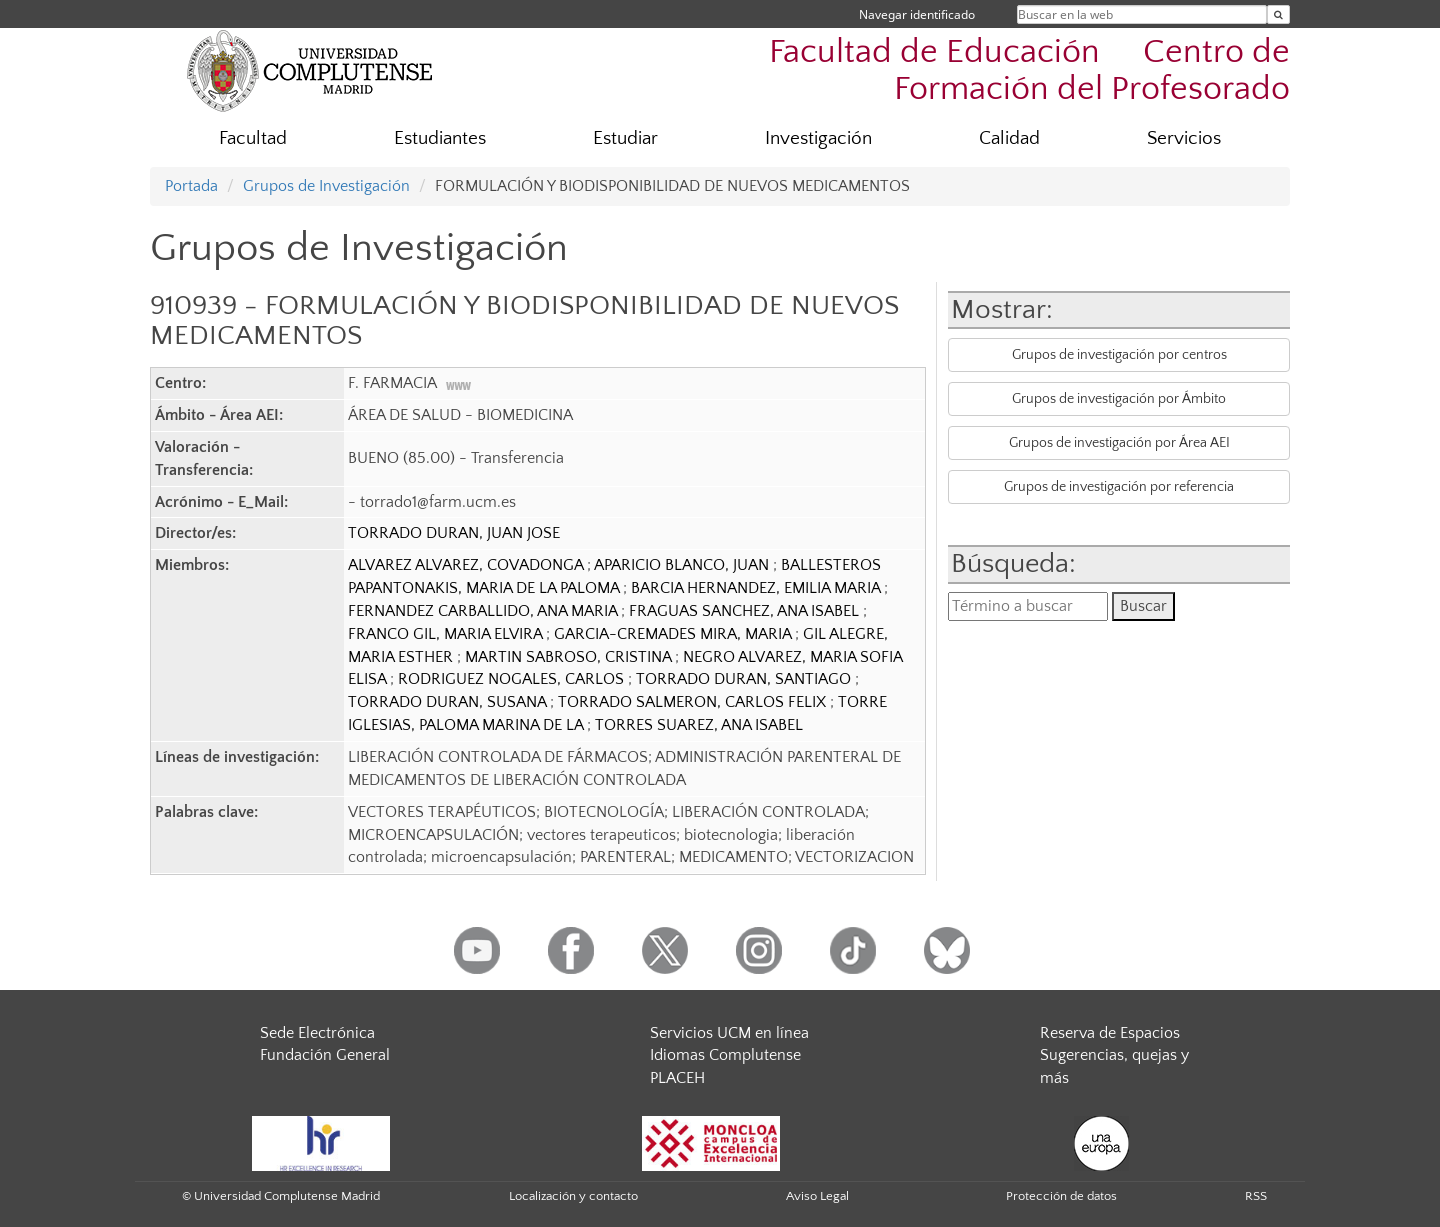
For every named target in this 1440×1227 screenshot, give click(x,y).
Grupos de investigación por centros (1119, 355)
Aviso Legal (817, 1196)
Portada (191, 186)
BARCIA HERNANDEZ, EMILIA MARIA (757, 588)
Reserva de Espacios (1110, 1033)
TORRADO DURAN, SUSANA (449, 702)
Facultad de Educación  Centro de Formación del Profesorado (1029, 71)
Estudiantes (440, 138)
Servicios (1184, 138)
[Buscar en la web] (1278, 14)
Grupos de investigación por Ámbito (1119, 399)
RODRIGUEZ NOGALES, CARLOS (513, 679)
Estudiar (625, 138)
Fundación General (325, 1055)
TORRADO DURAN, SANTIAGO (745, 679)
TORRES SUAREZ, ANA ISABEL (699, 725)
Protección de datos (1061, 1196)
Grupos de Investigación (326, 186)
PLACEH (677, 1078)
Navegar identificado (917, 14)
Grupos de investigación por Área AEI (1119, 443)
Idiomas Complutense (725, 1055)
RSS (1256, 1196)
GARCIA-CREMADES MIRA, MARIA (674, 634)
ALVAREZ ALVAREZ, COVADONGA (467, 565)
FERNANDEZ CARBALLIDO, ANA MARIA (484, 611)
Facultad (253, 138)
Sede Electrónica (317, 1033)
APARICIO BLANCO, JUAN (683, 565)
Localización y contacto (573, 1196)
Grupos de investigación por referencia (1119, 487)
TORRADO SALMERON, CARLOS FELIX (694, 702)
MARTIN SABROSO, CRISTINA (570, 657)
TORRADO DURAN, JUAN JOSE (454, 533)
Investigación (818, 138)
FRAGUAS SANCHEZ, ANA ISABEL (746, 611)
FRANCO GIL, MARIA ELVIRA (447, 634)
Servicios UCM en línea (729, 1033)
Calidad (1009, 138)
